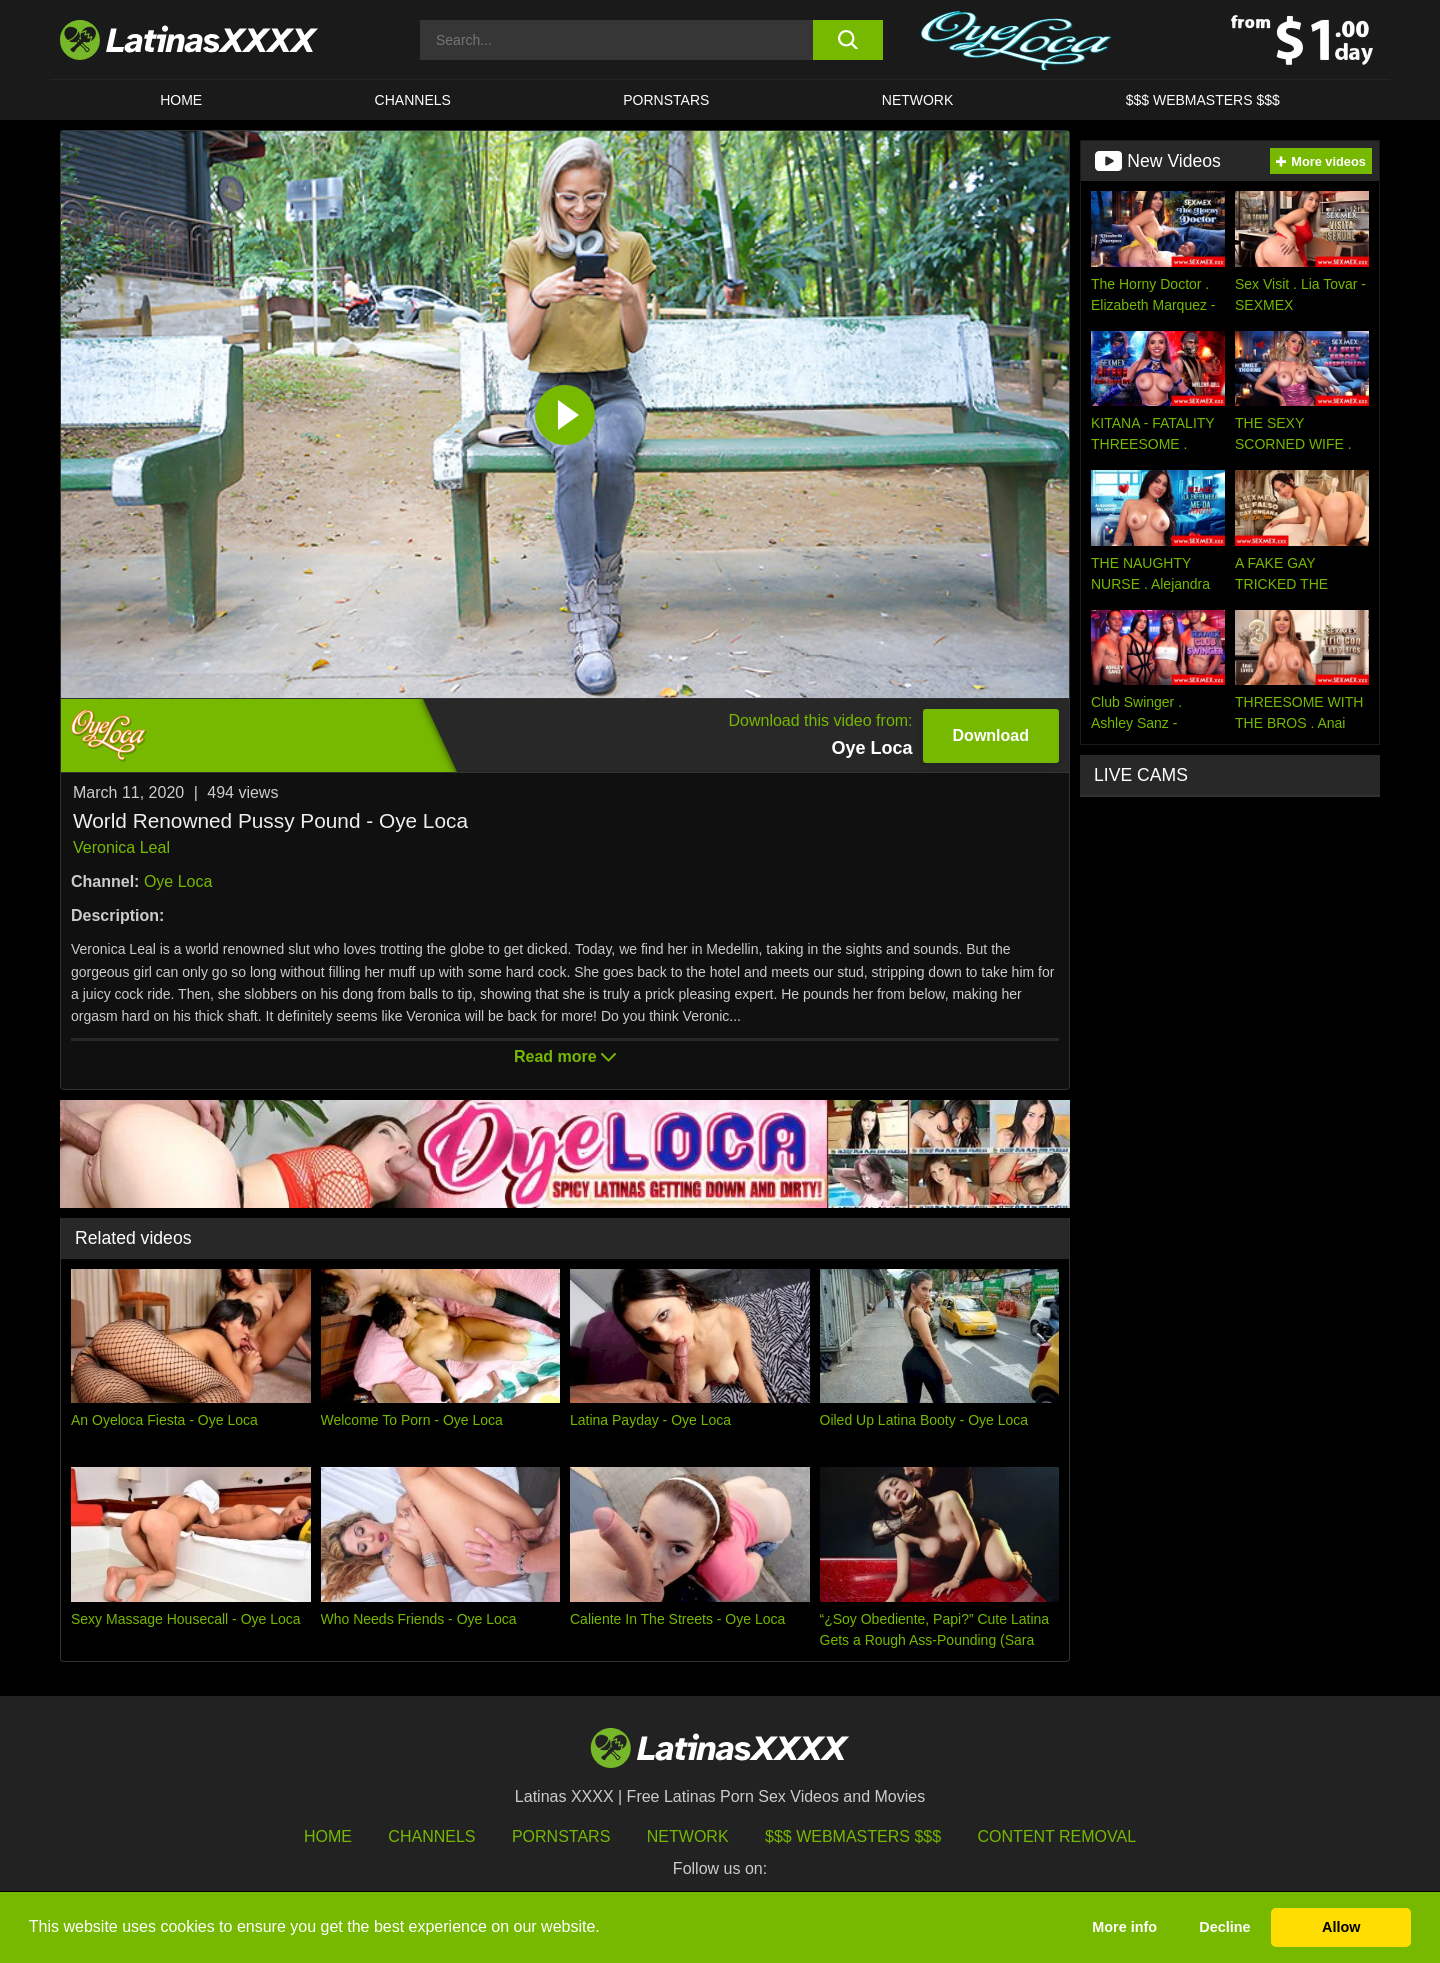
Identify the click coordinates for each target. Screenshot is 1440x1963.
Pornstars (666, 100)
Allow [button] (1341, 1927)
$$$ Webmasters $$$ (853, 1836)
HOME (181, 100)
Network (918, 100)
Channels (431, 1836)
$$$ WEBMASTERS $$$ (1203, 100)
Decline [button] (1224, 1927)
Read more (565, 1056)
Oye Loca (178, 881)
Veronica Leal (121, 847)
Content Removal (1057, 1836)
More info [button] (1124, 1927)
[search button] (847, 40)
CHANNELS (413, 100)
